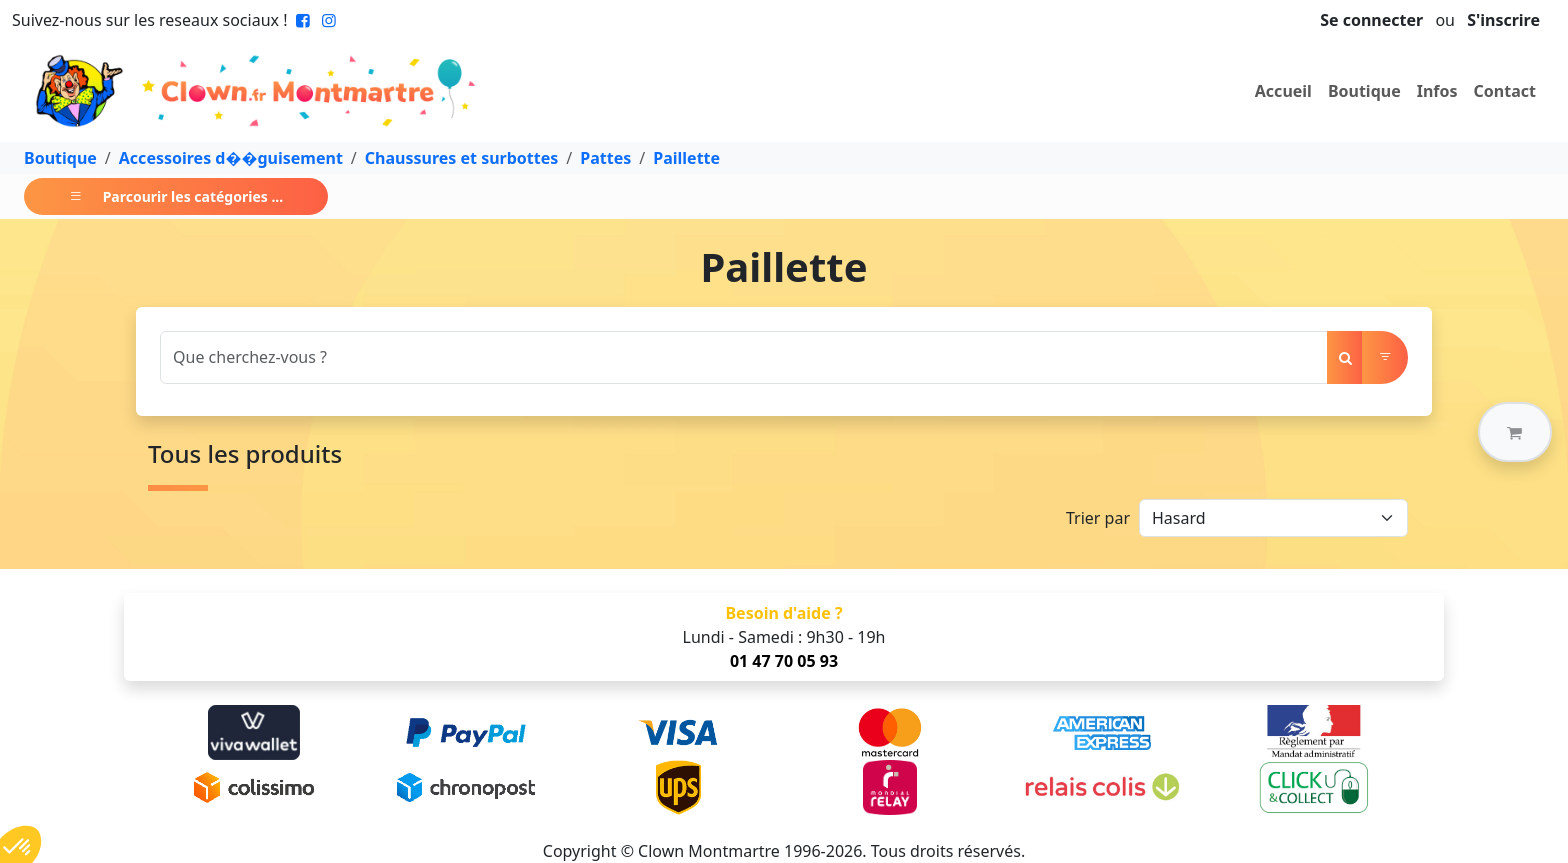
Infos (1437, 91)
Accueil (1283, 91)
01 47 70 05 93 (784, 661)
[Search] (744, 357)
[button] (1515, 432)
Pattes (605, 158)
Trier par (1098, 518)
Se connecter (1371, 20)
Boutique (1364, 91)
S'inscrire (1503, 20)
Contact (1505, 91)
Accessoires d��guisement (231, 158)
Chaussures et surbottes (462, 158)
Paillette (686, 158)
